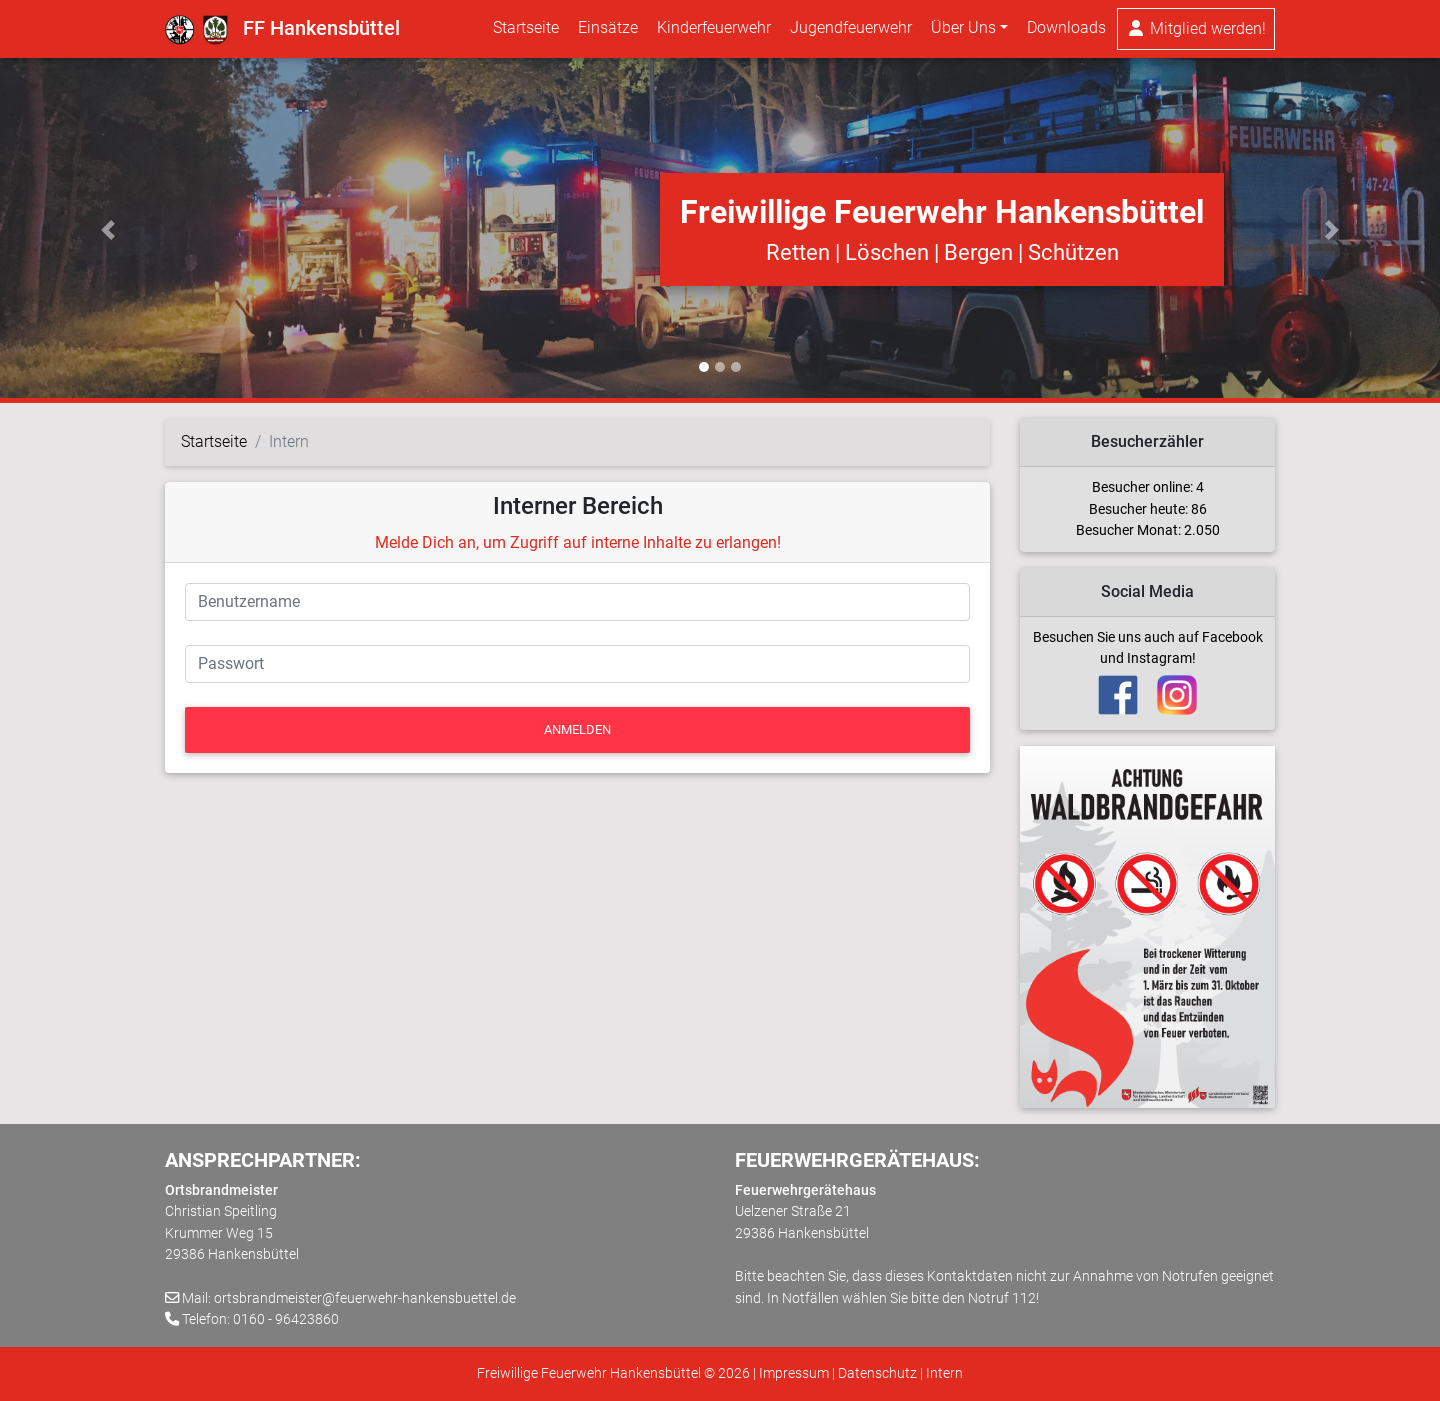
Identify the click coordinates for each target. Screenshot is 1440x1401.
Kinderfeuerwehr (714, 31)
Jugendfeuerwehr (851, 31)
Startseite (526, 31)
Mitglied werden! (1196, 32)
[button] (108, 230)
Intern (944, 1373)
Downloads (1066, 31)
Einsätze (608, 31)
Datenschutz (877, 1373)
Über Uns (963, 31)
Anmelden (577, 729)
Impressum (794, 1373)
